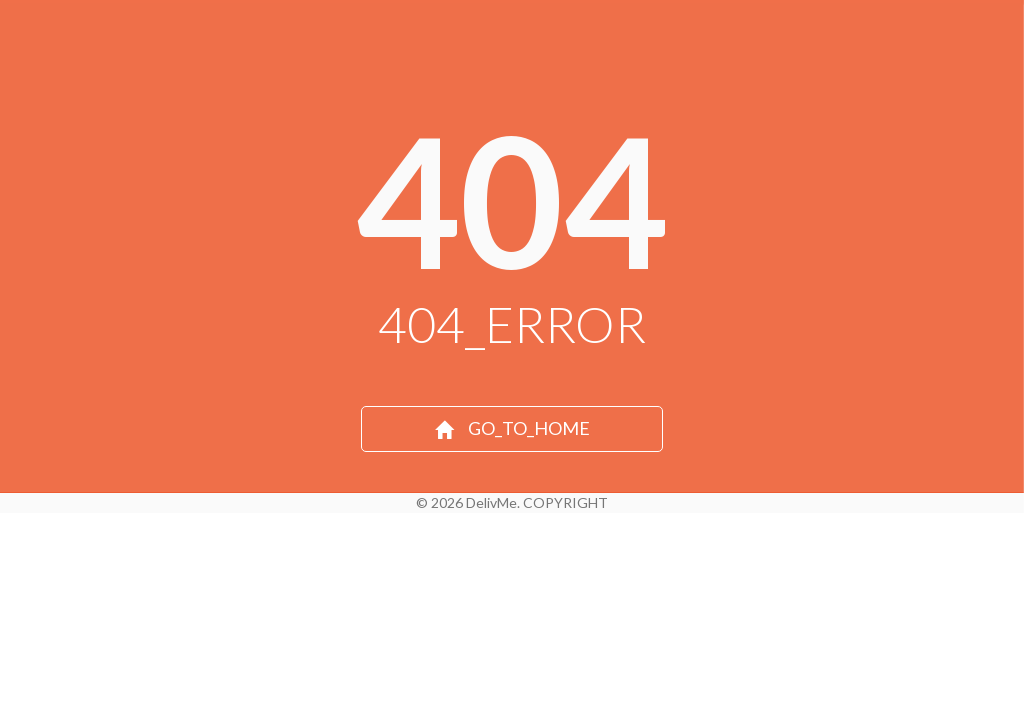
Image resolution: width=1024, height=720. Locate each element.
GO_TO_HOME (512, 428)
